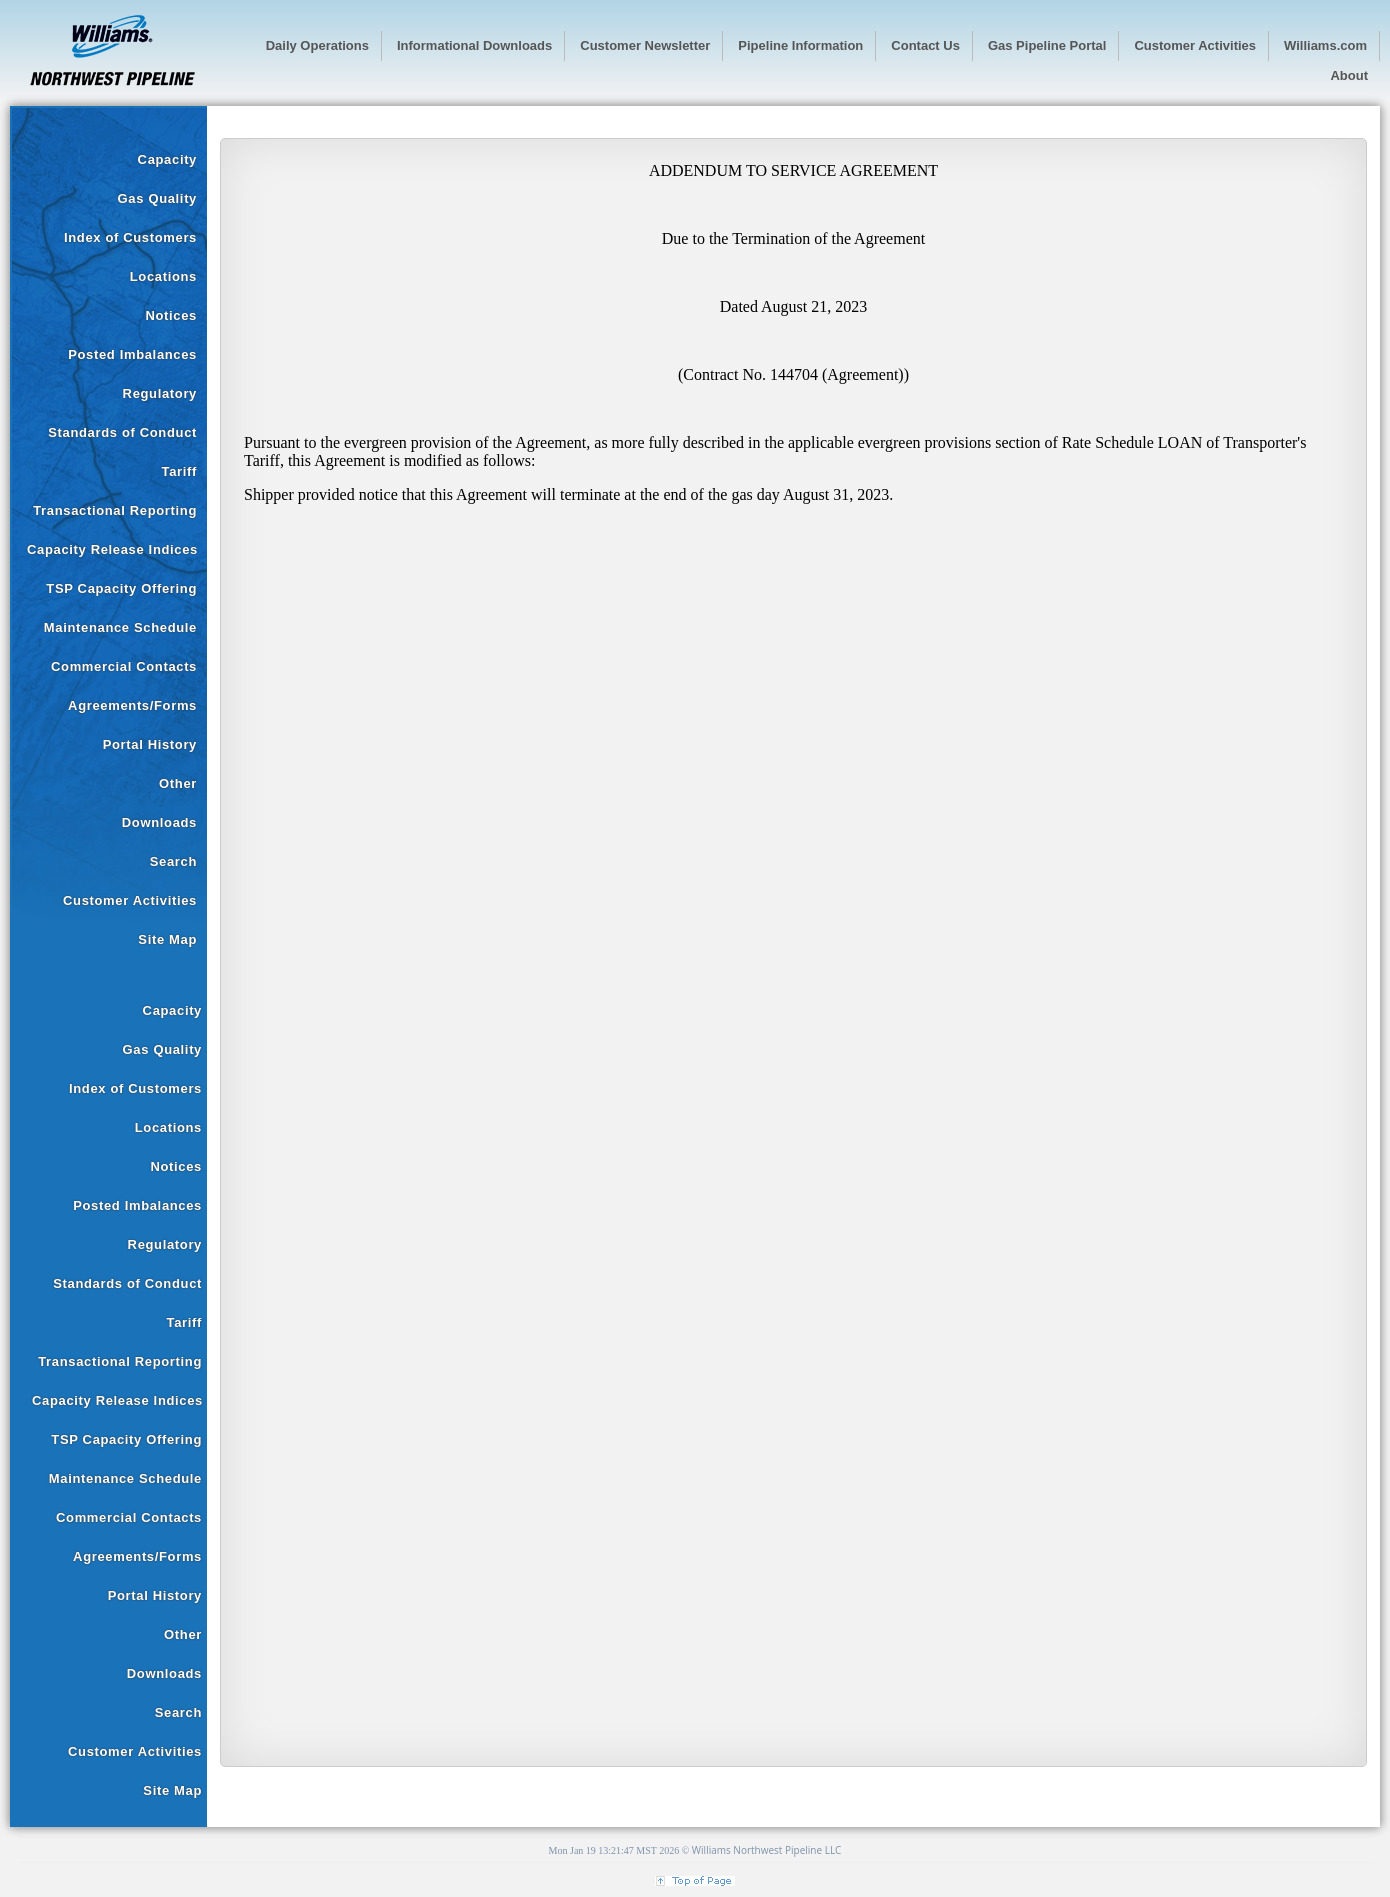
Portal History (150, 744)
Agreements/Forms (132, 705)
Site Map (167, 939)
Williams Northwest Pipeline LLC (767, 1850)
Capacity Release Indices (112, 549)
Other (178, 783)
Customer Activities (130, 900)
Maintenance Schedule (120, 627)
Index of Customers (130, 237)
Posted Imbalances (132, 354)
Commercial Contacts (124, 666)
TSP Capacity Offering (121, 588)
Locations (163, 276)
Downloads (159, 822)
